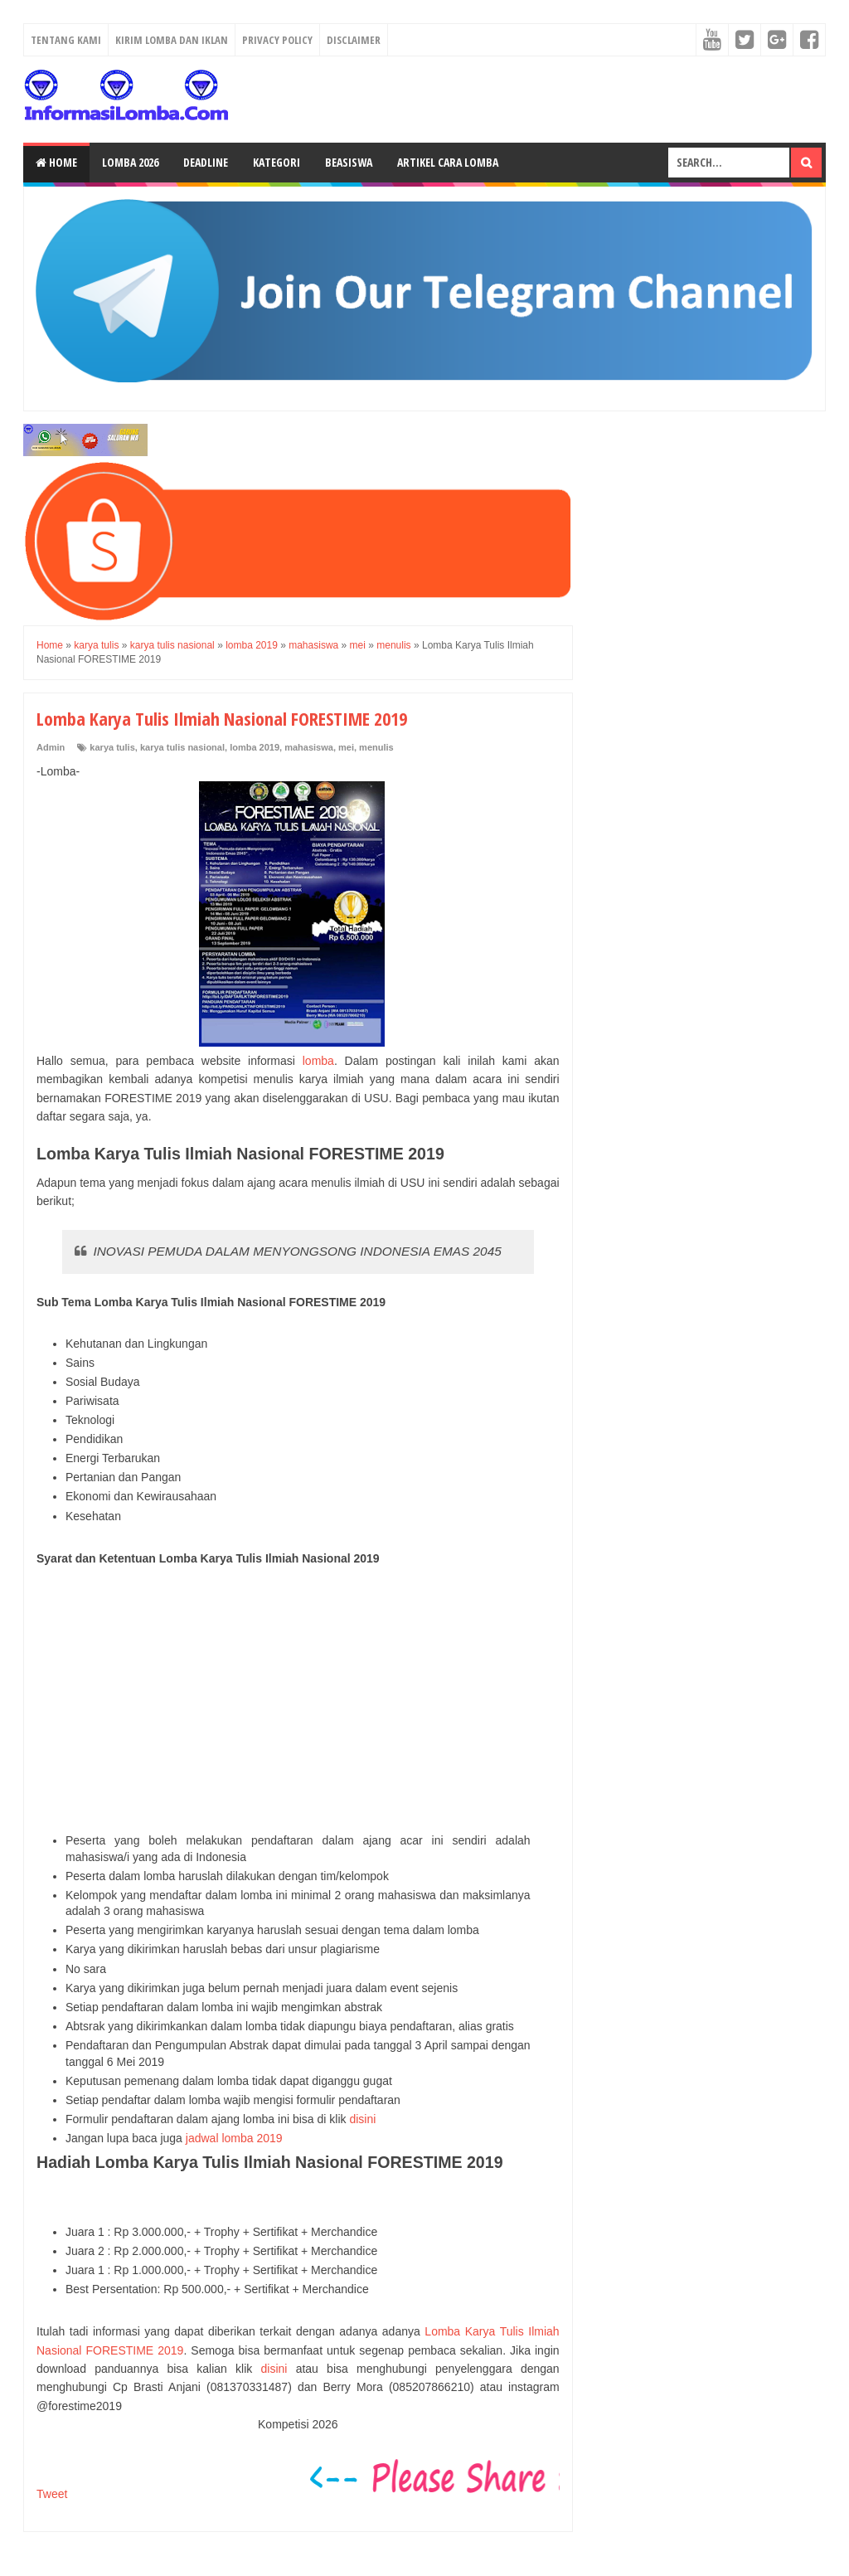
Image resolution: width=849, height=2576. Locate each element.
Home (56, 162)
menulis (376, 747)
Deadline (205, 162)
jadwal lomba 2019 (234, 2138)
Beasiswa (348, 162)
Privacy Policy (277, 39)
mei (346, 747)
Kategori (276, 162)
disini (362, 2119)
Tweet (51, 2494)
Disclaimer (354, 39)
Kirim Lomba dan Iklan (171, 39)
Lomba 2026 (130, 162)
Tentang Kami (66, 39)
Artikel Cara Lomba (447, 162)
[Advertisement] (298, 1700)
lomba (318, 1060)
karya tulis (112, 747)
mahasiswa (308, 747)
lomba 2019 (254, 747)
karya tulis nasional (182, 747)
